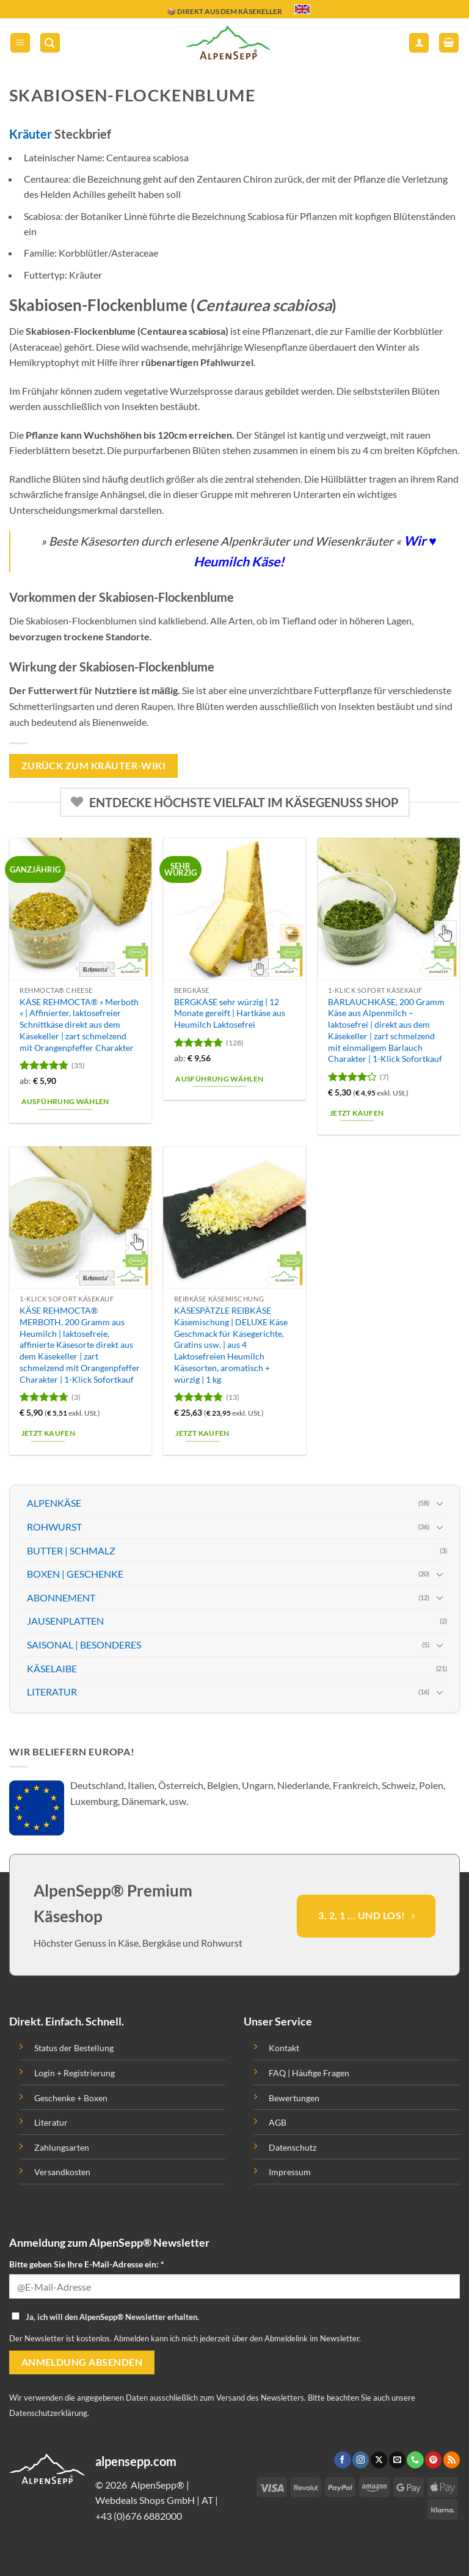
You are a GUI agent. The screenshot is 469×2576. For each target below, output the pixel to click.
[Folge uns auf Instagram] (360, 2459)
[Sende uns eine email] (397, 2459)
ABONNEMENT (61, 1597)
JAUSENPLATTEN (65, 1620)
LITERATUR (52, 1691)
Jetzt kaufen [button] (357, 1113)
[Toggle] (439, 1503)
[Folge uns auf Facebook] (342, 2459)
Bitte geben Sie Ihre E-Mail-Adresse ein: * (86, 2264)
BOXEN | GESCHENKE (75, 1573)
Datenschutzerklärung (48, 2413)
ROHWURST (54, 1526)
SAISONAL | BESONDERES (84, 1644)
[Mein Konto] (419, 43)
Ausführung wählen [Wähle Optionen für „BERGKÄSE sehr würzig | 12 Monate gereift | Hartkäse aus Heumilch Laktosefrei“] (219, 1079)
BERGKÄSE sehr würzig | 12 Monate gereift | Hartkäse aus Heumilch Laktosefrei (229, 1013)
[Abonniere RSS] (451, 2459)
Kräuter (30, 133)
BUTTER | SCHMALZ (71, 1550)
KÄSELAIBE (52, 1668)
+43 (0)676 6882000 (138, 2516)
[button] (20, 43)
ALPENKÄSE (54, 1503)
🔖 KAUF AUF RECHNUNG (211, 8)
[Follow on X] (379, 2459)
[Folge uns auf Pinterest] (433, 2459)
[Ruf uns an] (415, 2459)
